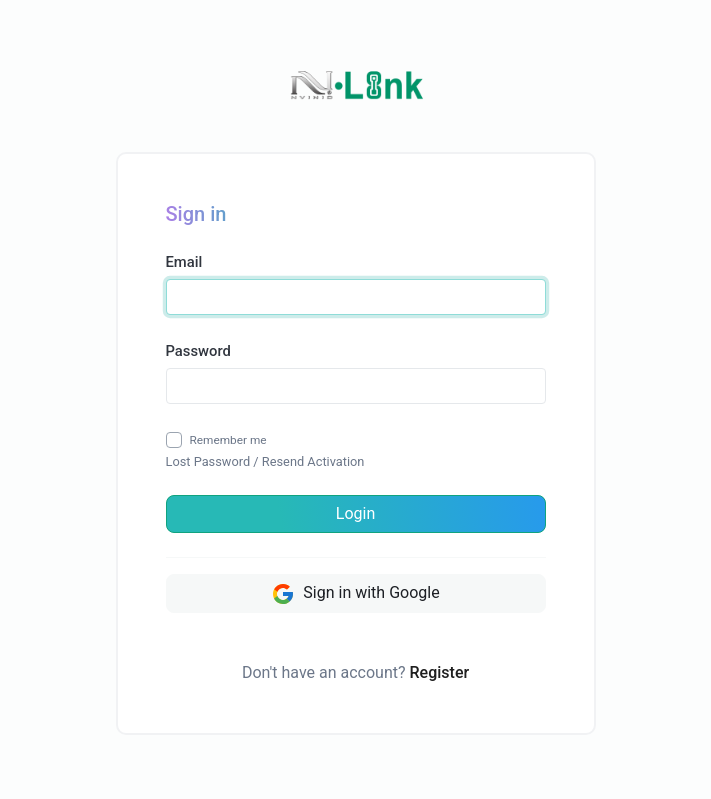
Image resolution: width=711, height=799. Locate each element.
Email (184, 262)
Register (440, 672)
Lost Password (208, 461)
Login (355, 513)
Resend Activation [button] (313, 461)
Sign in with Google (355, 594)
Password (198, 351)
